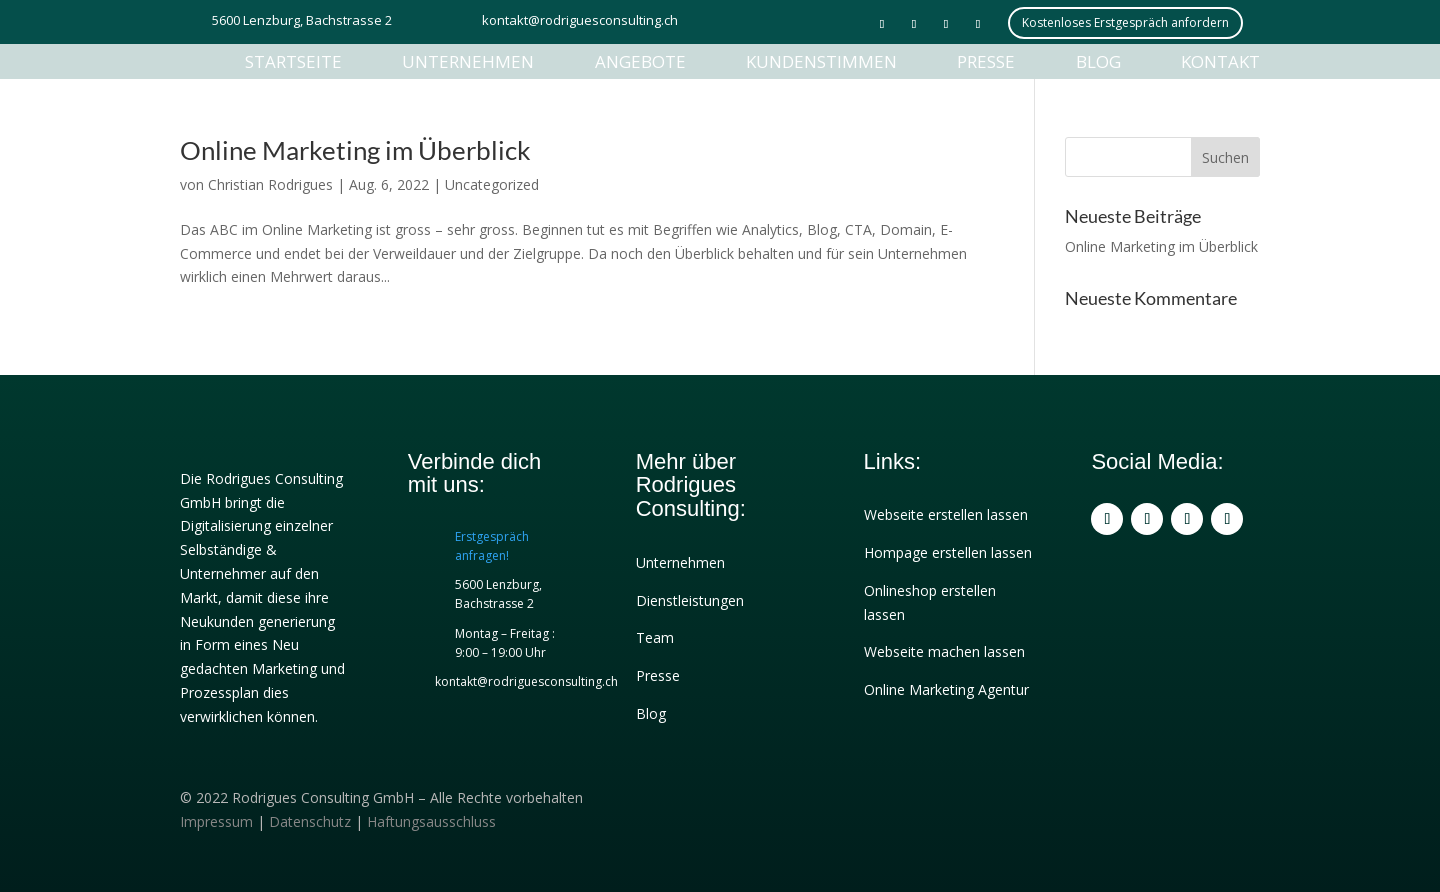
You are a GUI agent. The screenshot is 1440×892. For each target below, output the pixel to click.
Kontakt (1220, 61)
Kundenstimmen (821, 61)
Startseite (293, 61)
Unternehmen (468, 61)
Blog (1098, 61)
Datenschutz (310, 821)
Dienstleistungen (690, 600)
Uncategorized (492, 184)
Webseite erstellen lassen (946, 514)
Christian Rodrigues (270, 184)
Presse (986, 61)
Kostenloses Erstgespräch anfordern (1125, 22)
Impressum (216, 821)
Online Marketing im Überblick (355, 150)
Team (655, 637)
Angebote (640, 61)
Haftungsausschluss (431, 821)
